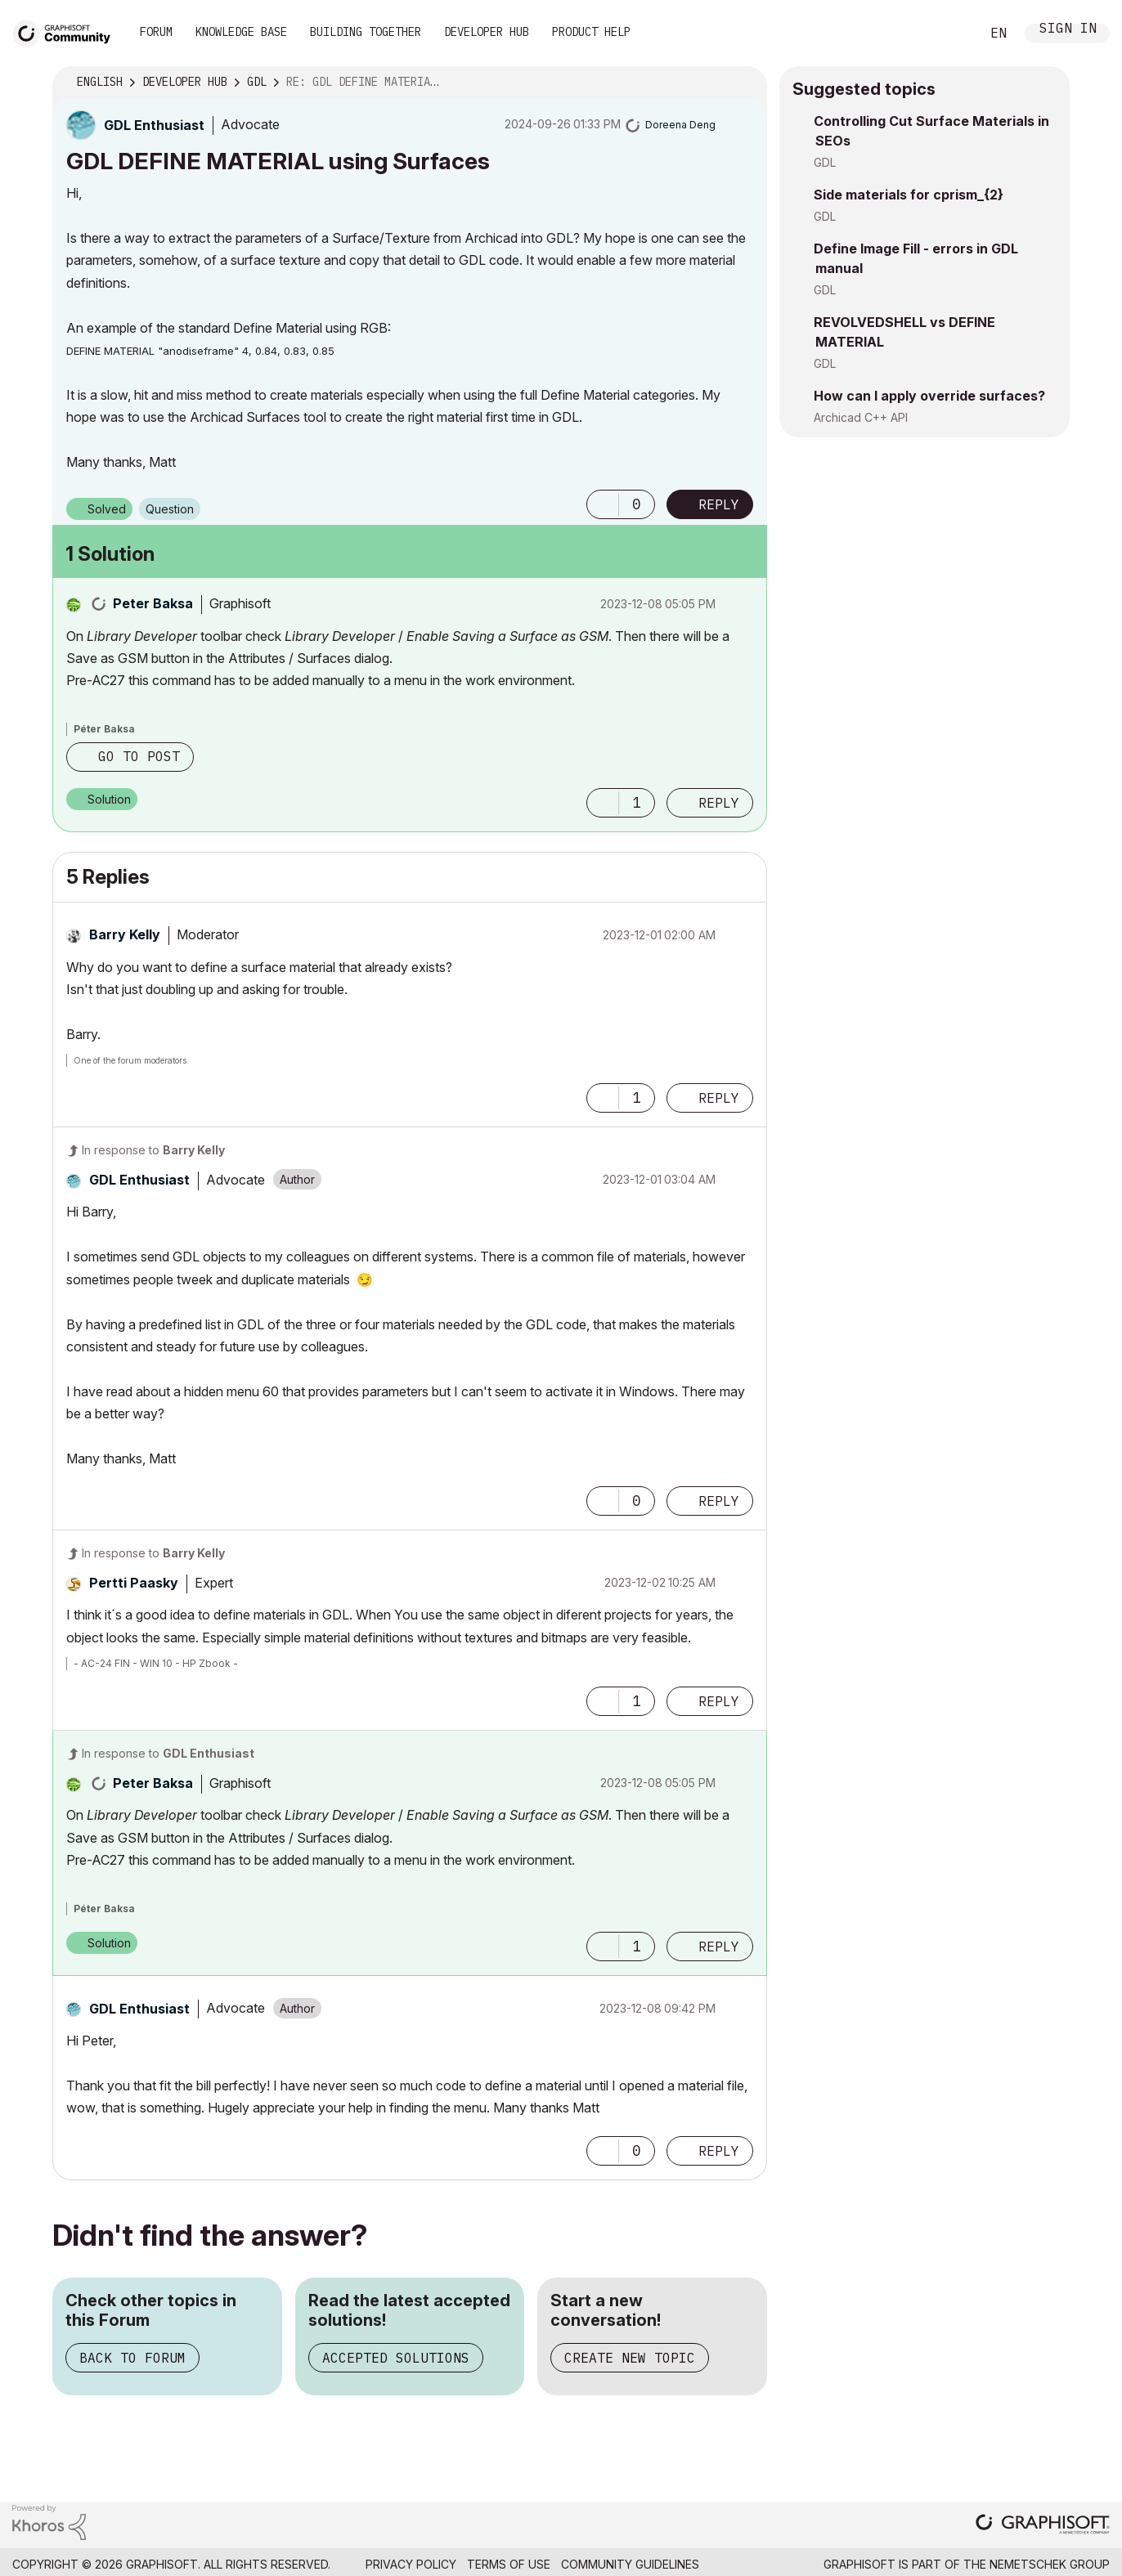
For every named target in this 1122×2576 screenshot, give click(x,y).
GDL (825, 162)
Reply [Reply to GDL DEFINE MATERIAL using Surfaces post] (718, 504)
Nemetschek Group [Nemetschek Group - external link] (1050, 2564)
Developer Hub (486, 32)
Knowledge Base (241, 32)
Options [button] (744, 82)
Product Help (591, 32)
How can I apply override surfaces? (929, 396)
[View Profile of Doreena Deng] (680, 125)
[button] (602, 504)
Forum (156, 32)
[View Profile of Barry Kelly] (124, 934)
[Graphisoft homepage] (1043, 2525)
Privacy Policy (411, 2564)
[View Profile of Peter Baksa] (153, 603)
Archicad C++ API (861, 417)
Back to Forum (132, 2358)
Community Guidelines (630, 2564)
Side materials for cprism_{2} (908, 194)
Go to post (139, 756)
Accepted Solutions (395, 2358)
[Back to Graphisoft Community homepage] (67, 31)
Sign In (1068, 30)
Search (949, 33)
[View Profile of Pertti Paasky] (133, 1583)
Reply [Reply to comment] (718, 803)
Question (170, 509)
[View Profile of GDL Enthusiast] (154, 125)
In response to (153, 1150)
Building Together (365, 32)
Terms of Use (508, 2564)
